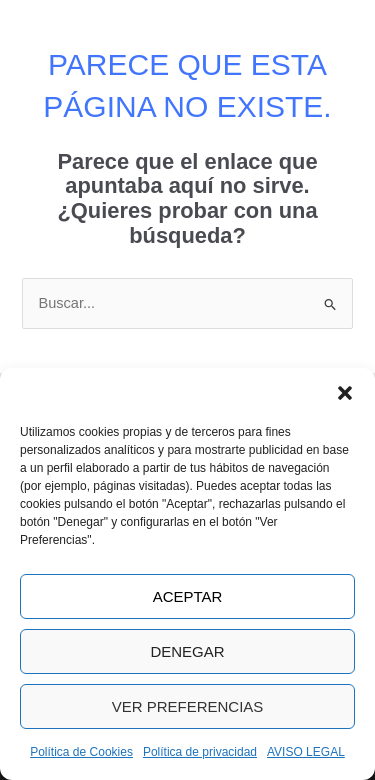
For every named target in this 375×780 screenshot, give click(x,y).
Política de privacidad (200, 752)
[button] (345, 393)
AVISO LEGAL (306, 752)
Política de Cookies (81, 752)
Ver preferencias (188, 706)
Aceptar (188, 596)
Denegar (187, 651)
